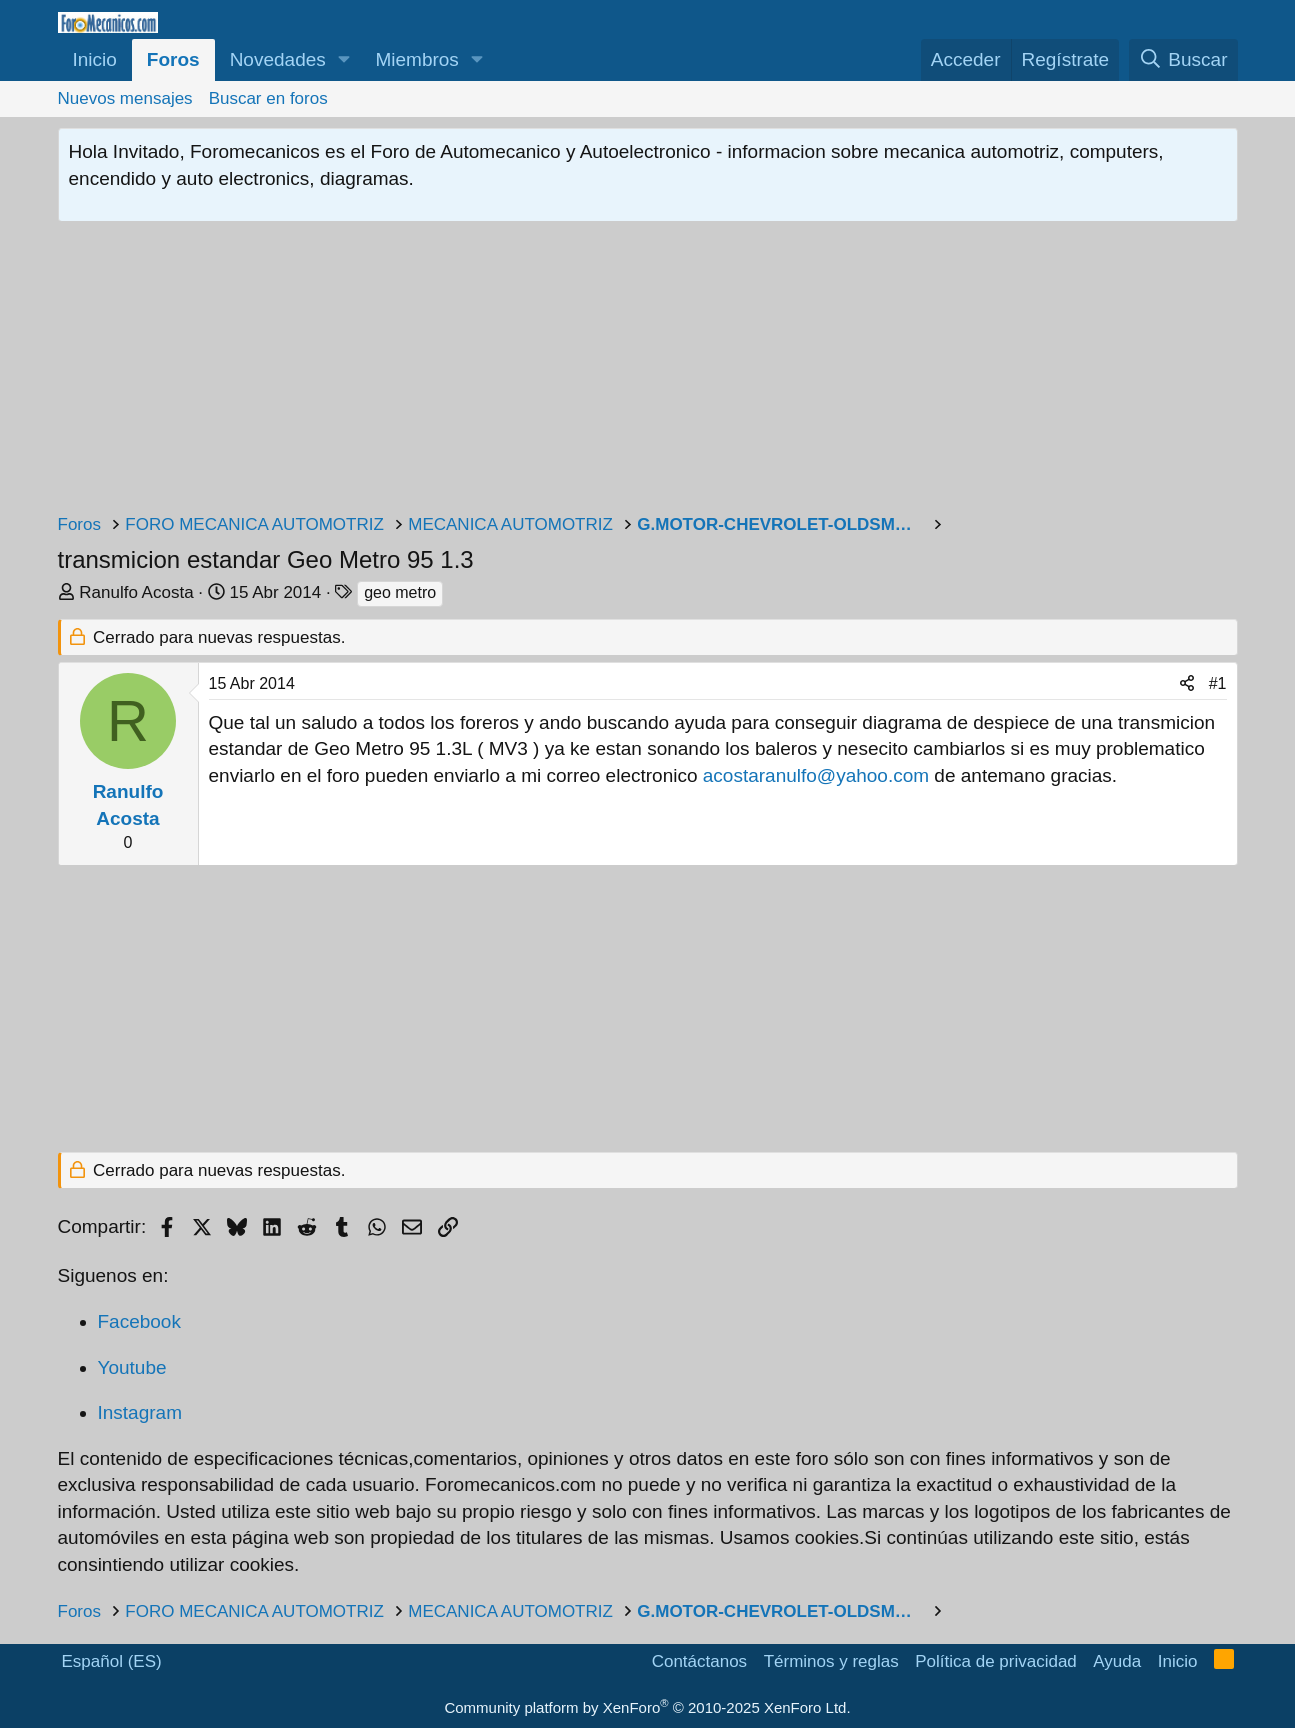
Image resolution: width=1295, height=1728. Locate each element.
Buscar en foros (268, 98)
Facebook (139, 1321)
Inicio (95, 59)
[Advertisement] (648, 372)
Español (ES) (112, 1661)
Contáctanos (699, 1661)
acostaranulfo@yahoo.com (816, 775)
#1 (1218, 683)
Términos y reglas (831, 1661)
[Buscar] (1183, 60)
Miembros (416, 59)
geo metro (400, 592)
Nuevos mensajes (125, 98)
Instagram (140, 1412)
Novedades (278, 59)
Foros (173, 59)
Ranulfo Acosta (136, 592)
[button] (344, 60)
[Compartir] (1187, 684)
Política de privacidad (996, 1661)
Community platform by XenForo (647, 1707)
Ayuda (1117, 1661)
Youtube (132, 1367)
